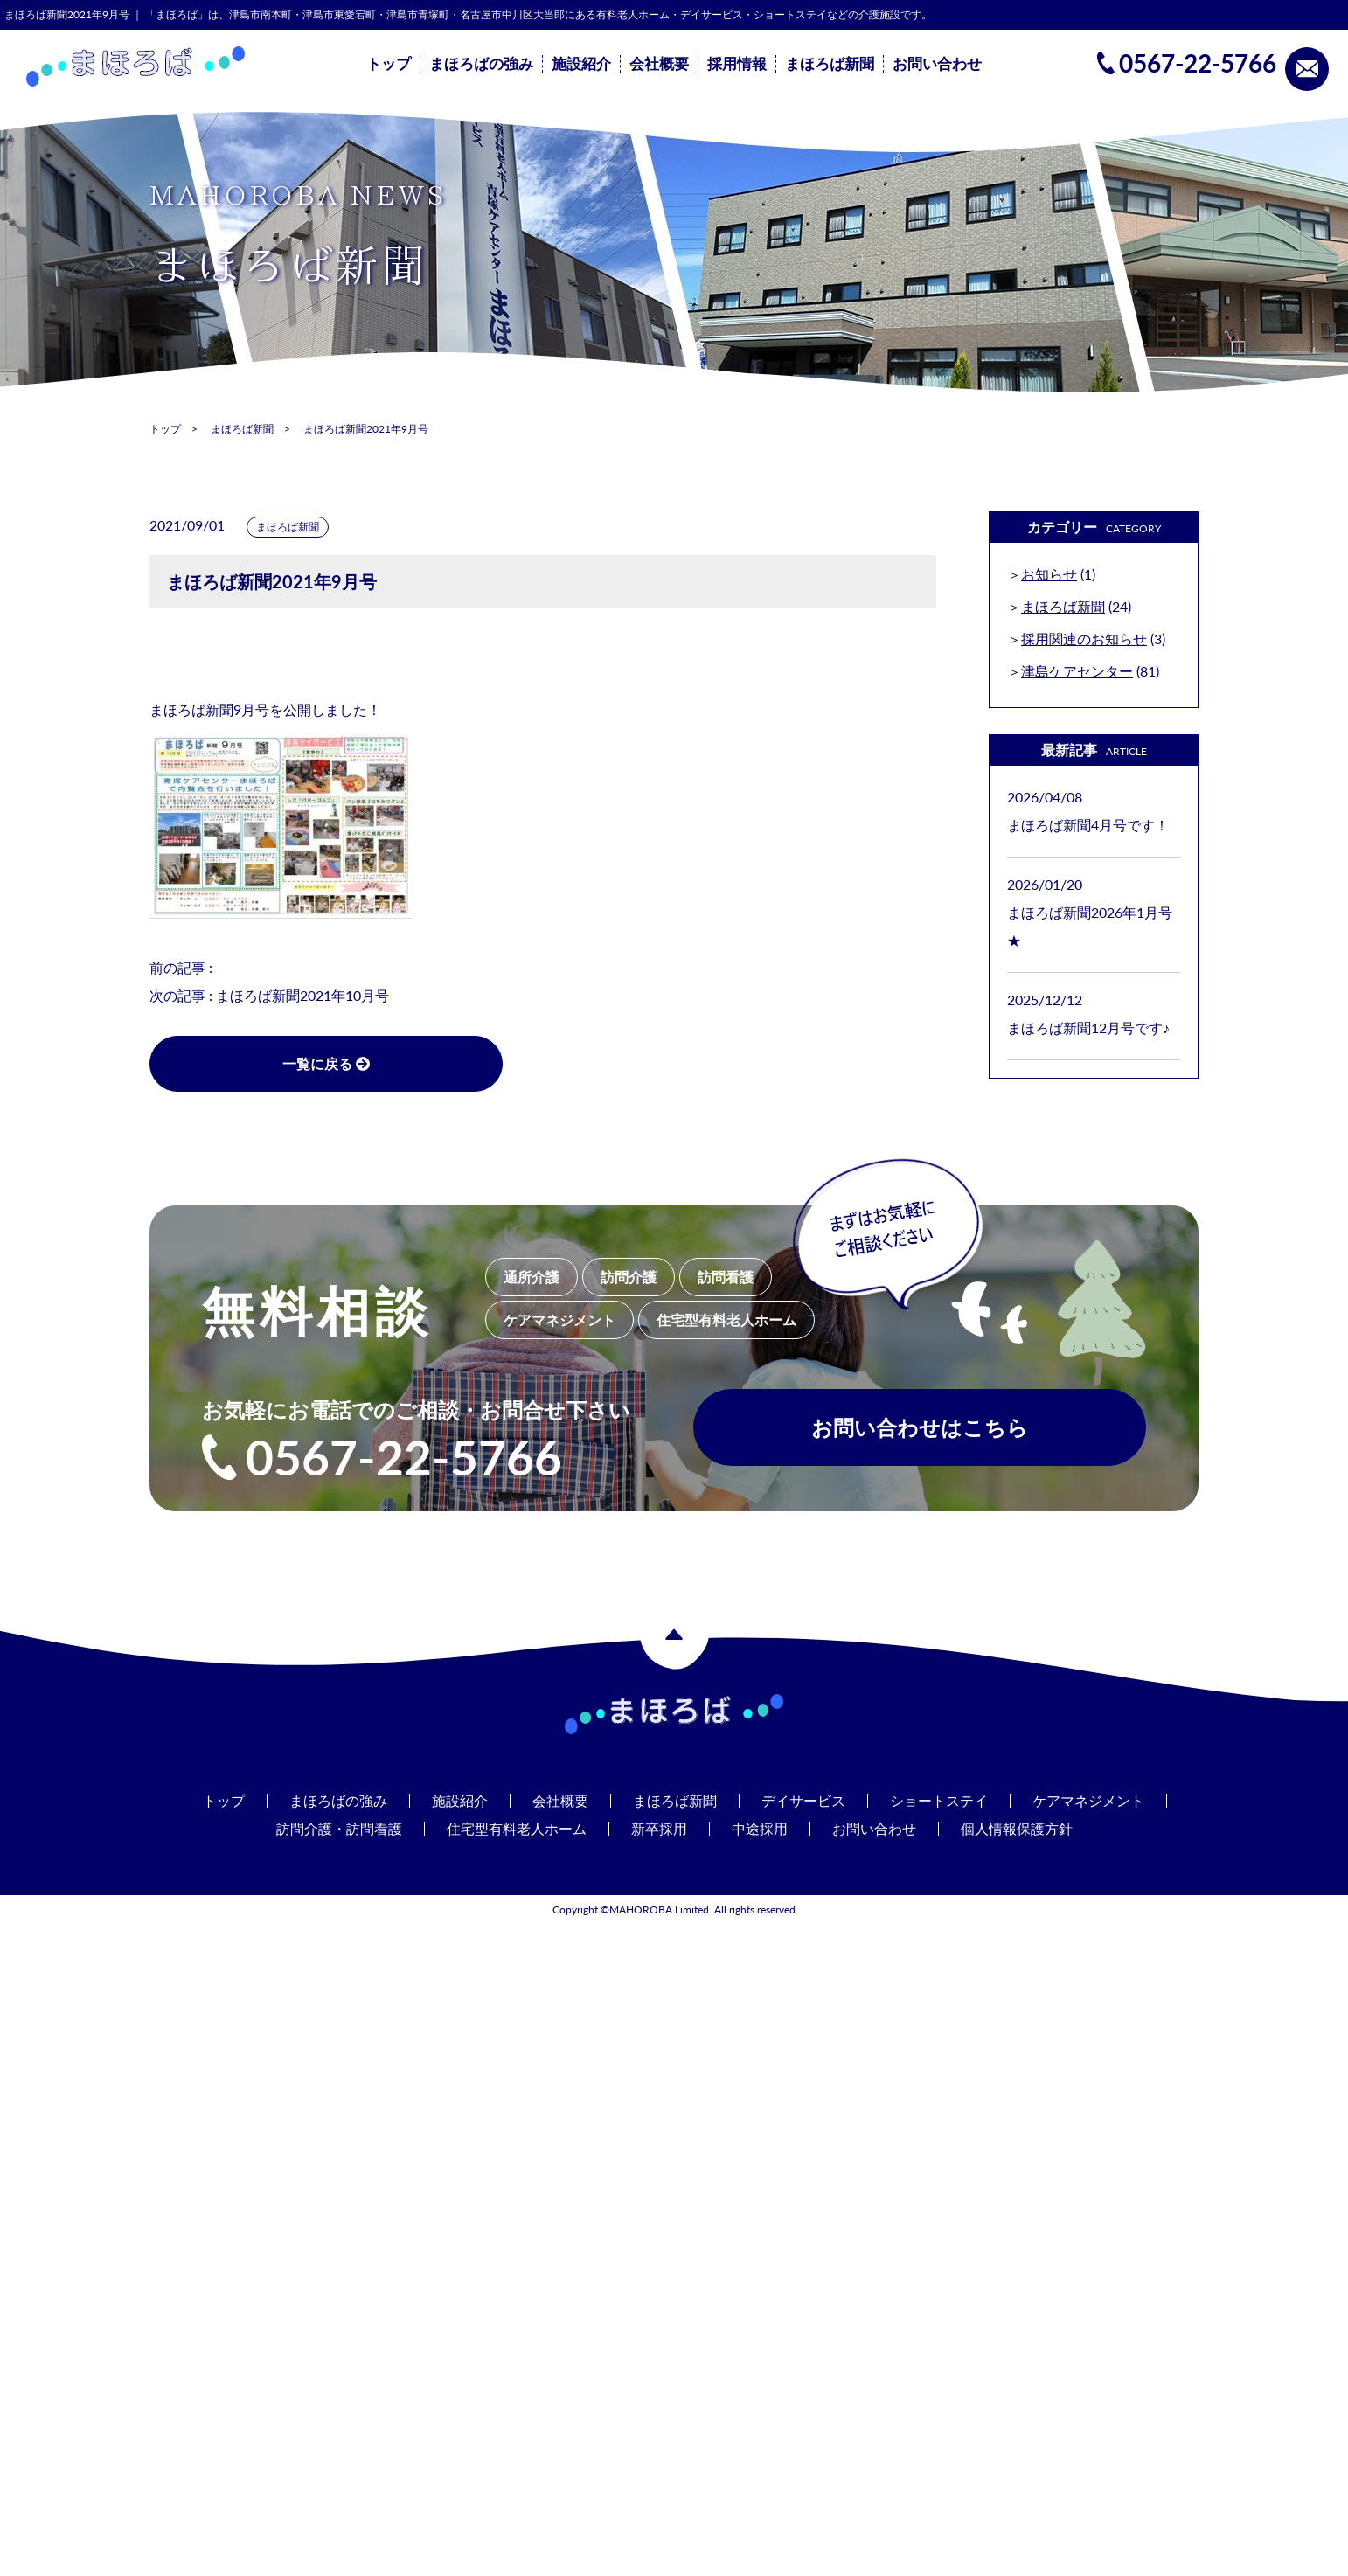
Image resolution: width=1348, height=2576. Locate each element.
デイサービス (803, 1800)
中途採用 (760, 1828)
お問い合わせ (937, 64)
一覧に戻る (324, 1063)
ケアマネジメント (1088, 1800)
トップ (388, 64)
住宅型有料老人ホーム (517, 1828)
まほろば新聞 (829, 64)
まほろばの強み (481, 64)
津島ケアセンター (1077, 671)
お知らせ (1049, 574)
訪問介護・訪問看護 (339, 1828)
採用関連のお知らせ (1084, 638)
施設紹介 (581, 64)
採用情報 (737, 64)
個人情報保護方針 (1017, 1828)
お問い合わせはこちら (919, 1427)
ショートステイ (939, 1800)
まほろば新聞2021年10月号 (302, 995)
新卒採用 (659, 1828)
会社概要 (659, 64)
